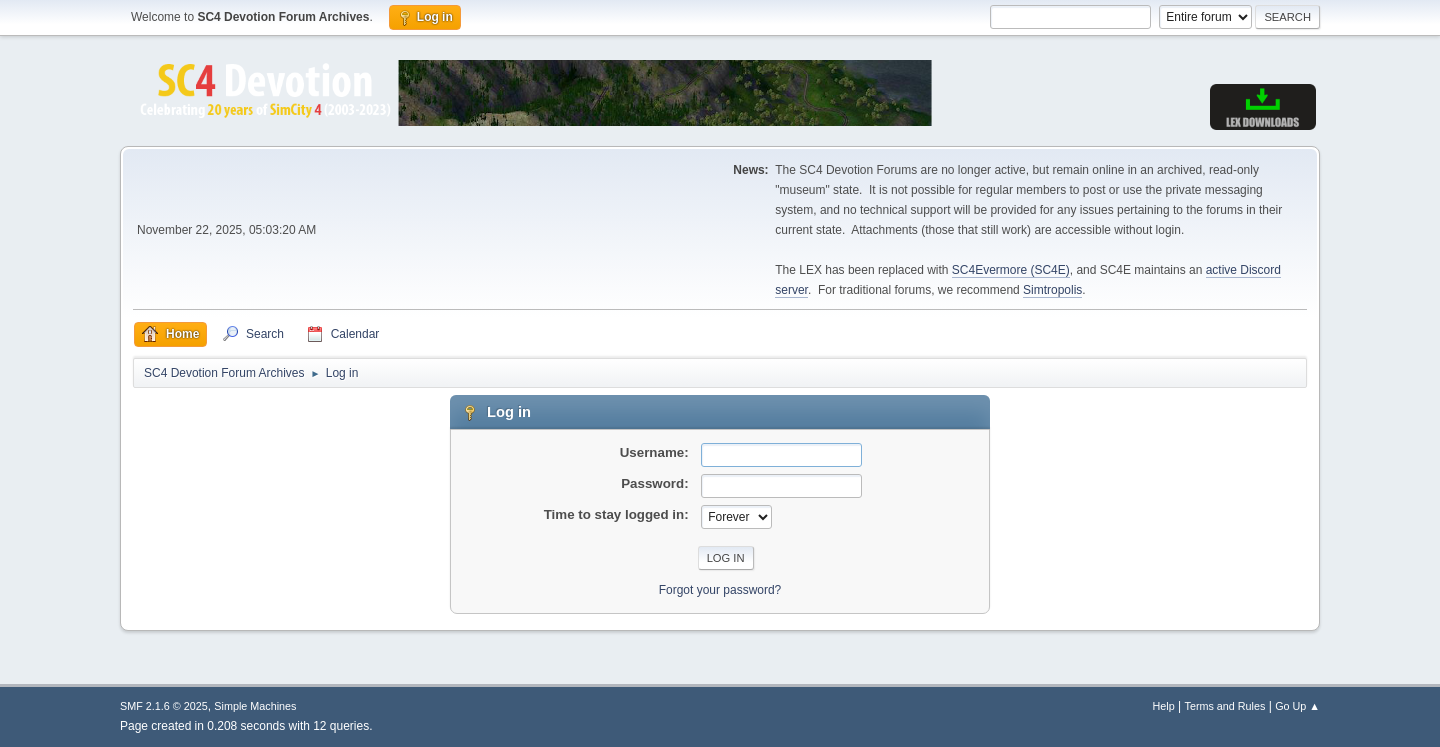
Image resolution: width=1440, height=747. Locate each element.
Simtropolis (1052, 290)
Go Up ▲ (1297, 706)
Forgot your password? (720, 590)
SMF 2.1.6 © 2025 (164, 706)
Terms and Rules (1225, 706)
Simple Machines (255, 706)
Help (1164, 706)
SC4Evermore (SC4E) (1011, 270)
